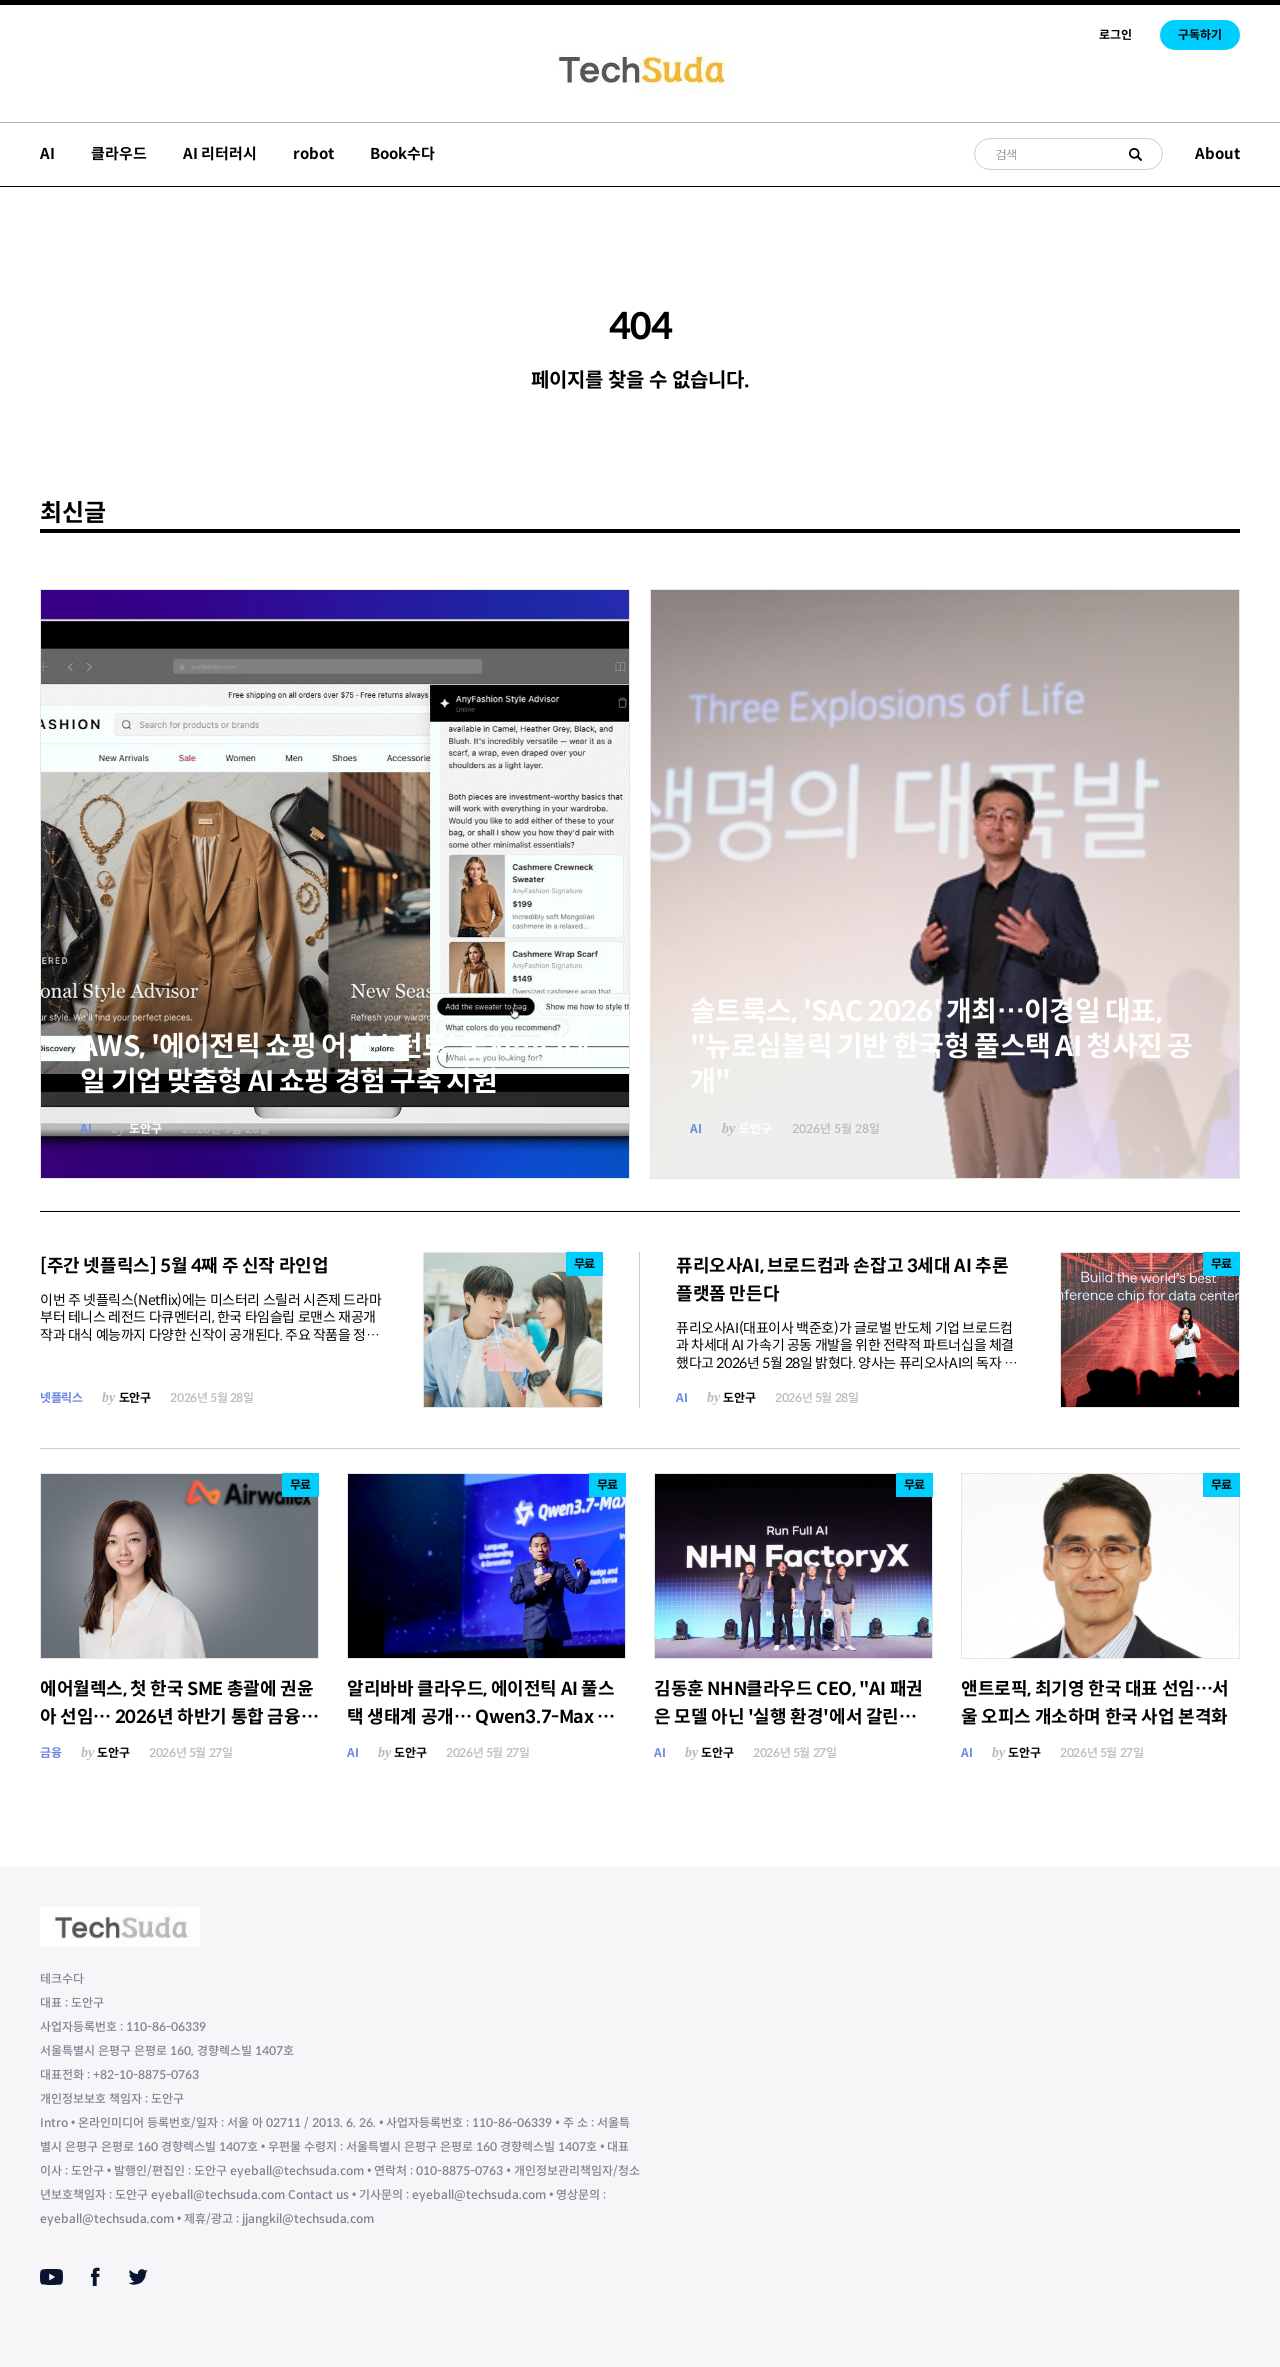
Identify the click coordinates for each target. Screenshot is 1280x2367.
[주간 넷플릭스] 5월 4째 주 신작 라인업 (184, 1266)
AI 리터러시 (220, 153)
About (1217, 153)
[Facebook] (95, 2277)
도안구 (145, 1128)
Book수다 (402, 153)
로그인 (1115, 34)
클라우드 (119, 153)
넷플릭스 (61, 1397)
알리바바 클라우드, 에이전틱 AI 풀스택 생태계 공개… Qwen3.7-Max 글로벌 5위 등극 (481, 1717)
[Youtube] (51, 2277)
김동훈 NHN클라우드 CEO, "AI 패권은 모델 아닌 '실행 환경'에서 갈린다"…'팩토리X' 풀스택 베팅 (788, 1717)
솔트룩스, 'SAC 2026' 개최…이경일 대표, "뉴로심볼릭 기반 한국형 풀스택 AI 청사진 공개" (941, 1046)
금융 (50, 1752)
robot (313, 153)
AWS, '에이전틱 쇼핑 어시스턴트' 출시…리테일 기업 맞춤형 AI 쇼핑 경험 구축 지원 (335, 1064)
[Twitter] (138, 2277)
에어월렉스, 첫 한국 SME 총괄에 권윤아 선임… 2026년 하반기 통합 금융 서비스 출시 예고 (176, 1717)
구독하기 (1200, 34)
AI (47, 153)
